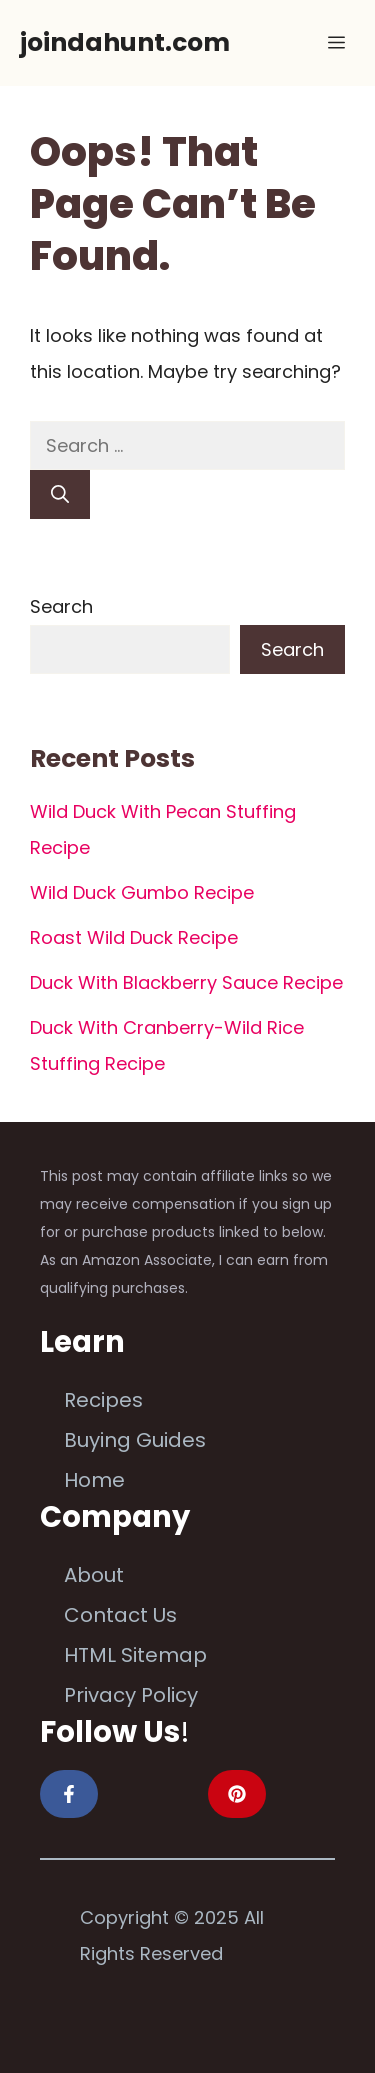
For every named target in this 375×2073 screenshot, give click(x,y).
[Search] (60, 494)
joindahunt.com (125, 42)
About (94, 1575)
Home (94, 1480)
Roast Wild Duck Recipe (134, 937)
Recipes (103, 1400)
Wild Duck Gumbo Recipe (142, 892)
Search (61, 606)
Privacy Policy (131, 1695)
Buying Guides (135, 1440)
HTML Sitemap (135, 1655)
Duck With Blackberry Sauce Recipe (186, 982)
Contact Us (120, 1615)
